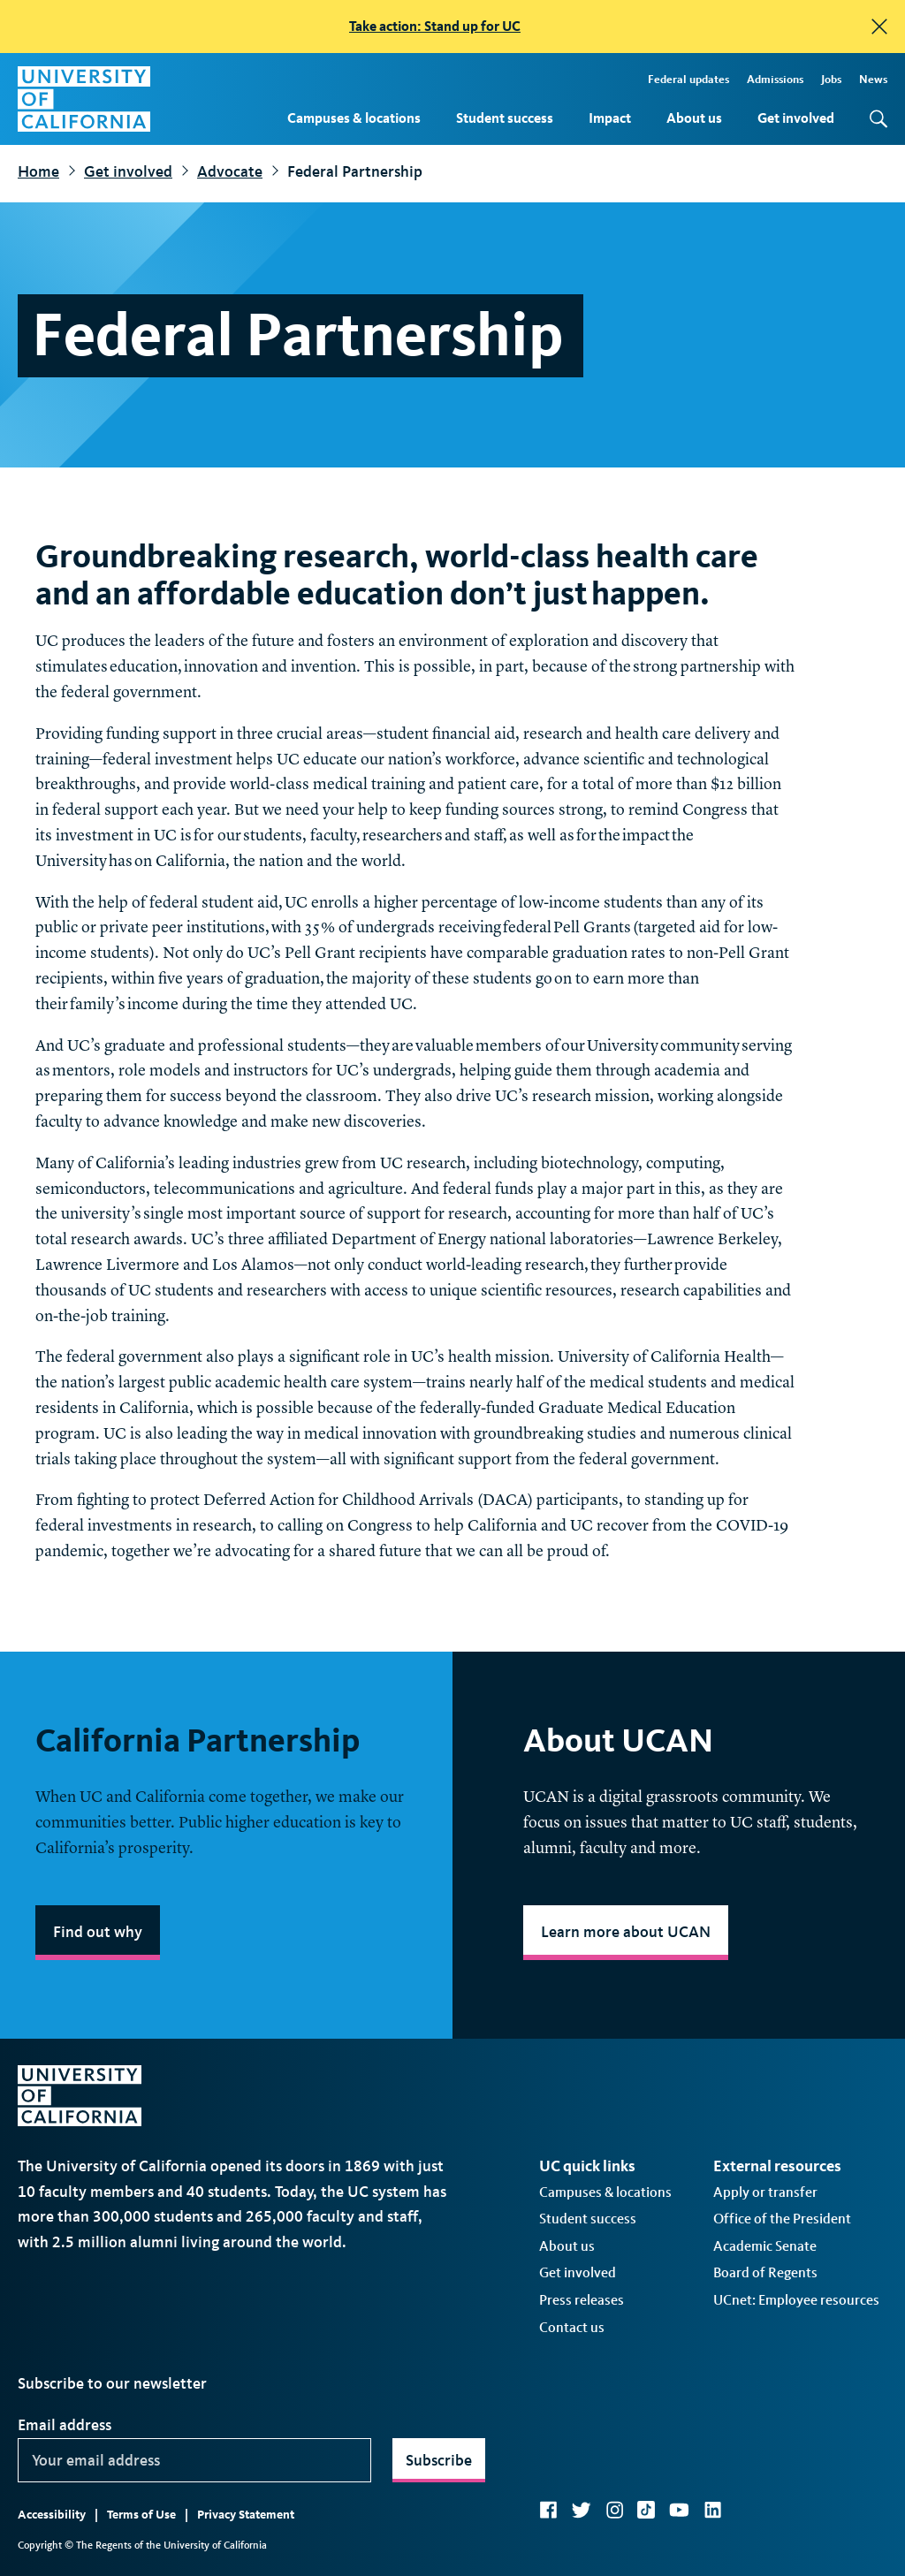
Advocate (229, 171)
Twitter (581, 2510)
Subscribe (439, 2460)
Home (38, 171)
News (873, 79)
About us (694, 118)
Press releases (581, 2299)
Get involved (795, 118)
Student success (504, 118)
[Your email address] (194, 2460)
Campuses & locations (354, 118)
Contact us (572, 2327)
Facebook (548, 2510)
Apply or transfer (765, 2192)
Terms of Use (141, 2514)
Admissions (775, 79)
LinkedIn (712, 2510)
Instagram (614, 2510)
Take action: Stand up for (435, 26)
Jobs (831, 79)
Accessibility (52, 2514)
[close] (879, 26)
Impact (610, 118)
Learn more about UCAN (626, 1931)
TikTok (646, 2510)
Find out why (97, 1931)
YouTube (679, 2510)
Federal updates (688, 79)
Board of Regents (765, 2272)
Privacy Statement (245, 2514)
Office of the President (782, 2218)
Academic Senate (765, 2246)
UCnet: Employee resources (796, 2299)
